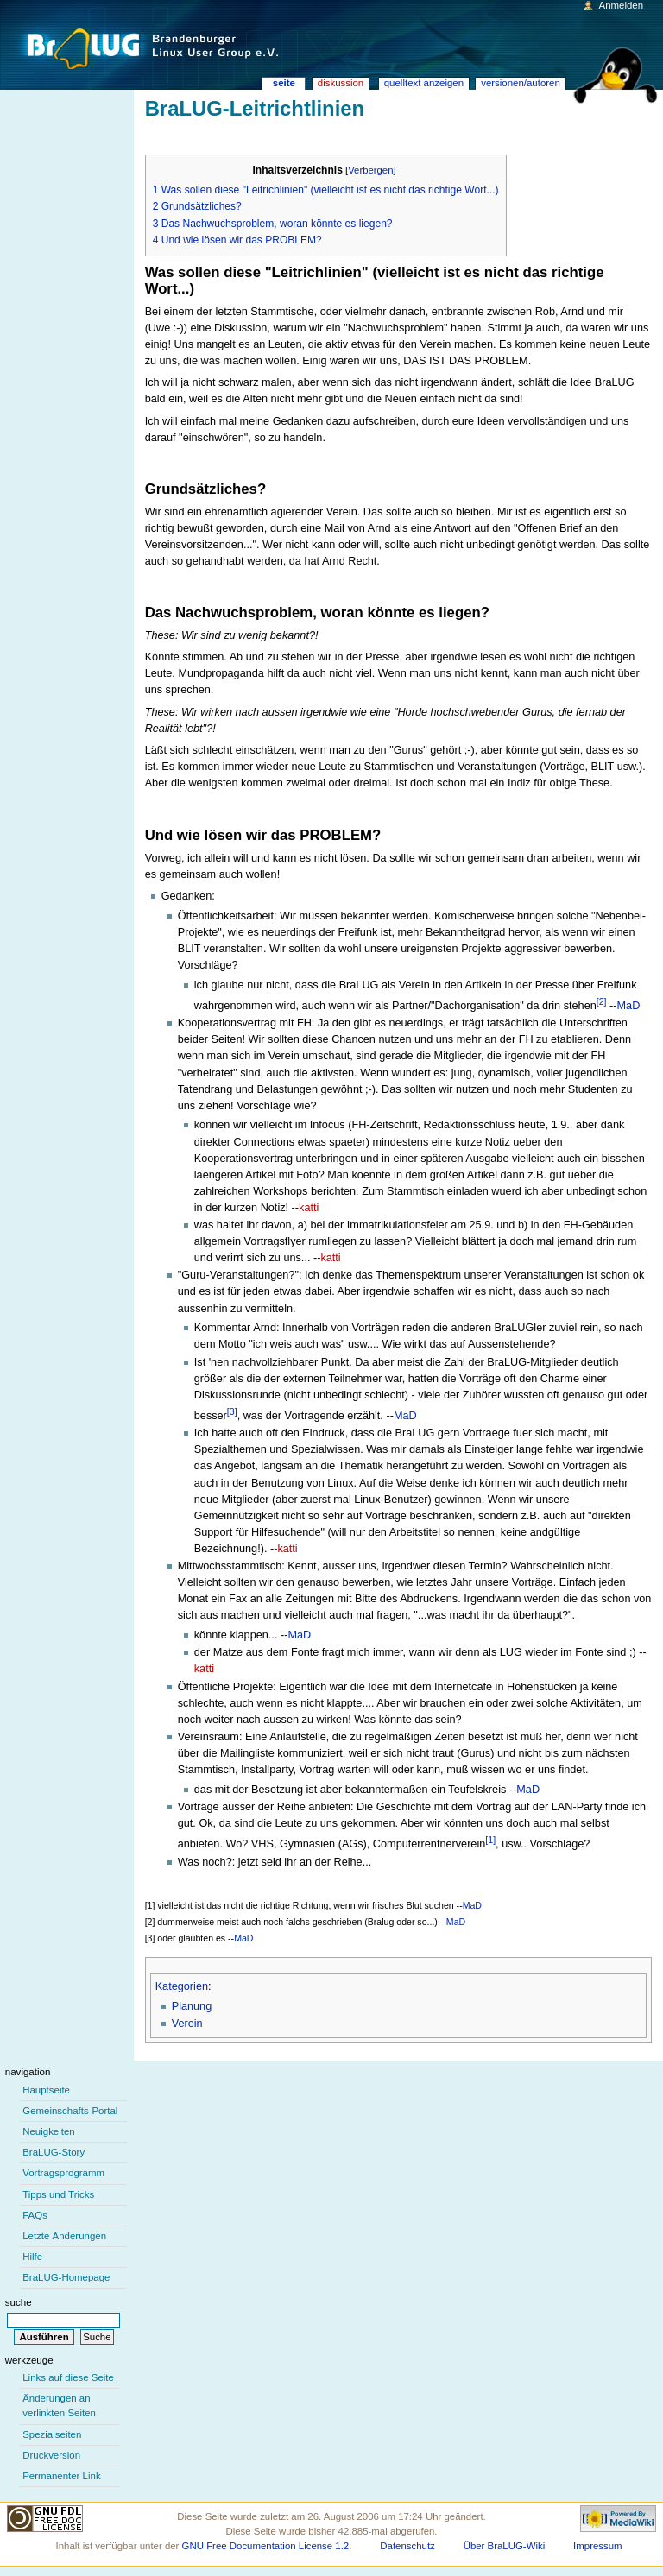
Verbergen (370, 170)
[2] (602, 1001)
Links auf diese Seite (68, 2377)
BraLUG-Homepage (66, 2277)
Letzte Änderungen (64, 2236)
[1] (490, 1839)
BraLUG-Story (53, 2152)
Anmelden (621, 5)
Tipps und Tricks (58, 2194)
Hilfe (32, 2256)
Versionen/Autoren (520, 83)
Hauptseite (46, 2090)
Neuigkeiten (48, 2131)
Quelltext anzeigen (424, 83)
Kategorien (181, 1986)
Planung (192, 2006)
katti (309, 1208)
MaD (629, 1006)
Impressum (597, 2546)
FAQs (34, 2215)
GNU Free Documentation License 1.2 (266, 2546)
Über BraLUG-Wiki (505, 2546)
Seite (284, 83)
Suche (18, 2302)
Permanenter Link (61, 2476)
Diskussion (340, 83)
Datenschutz (407, 2546)
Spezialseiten (51, 2434)
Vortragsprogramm (63, 2173)
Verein (187, 2023)
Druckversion (51, 2455)
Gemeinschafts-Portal (69, 2111)
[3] (232, 1411)
